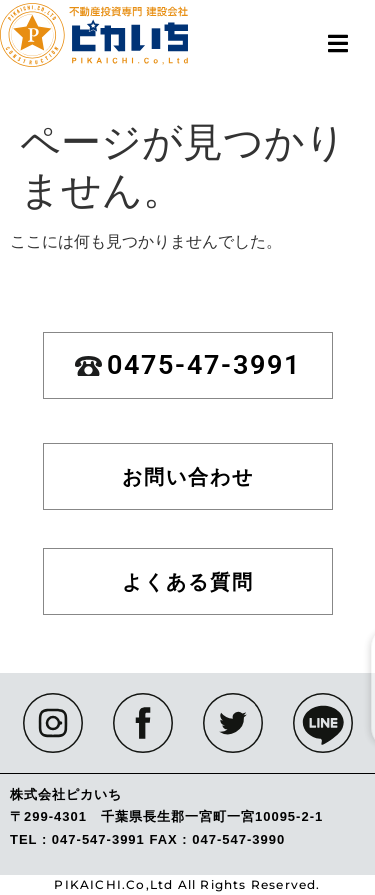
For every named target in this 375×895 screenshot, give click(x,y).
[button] (337, 43)
